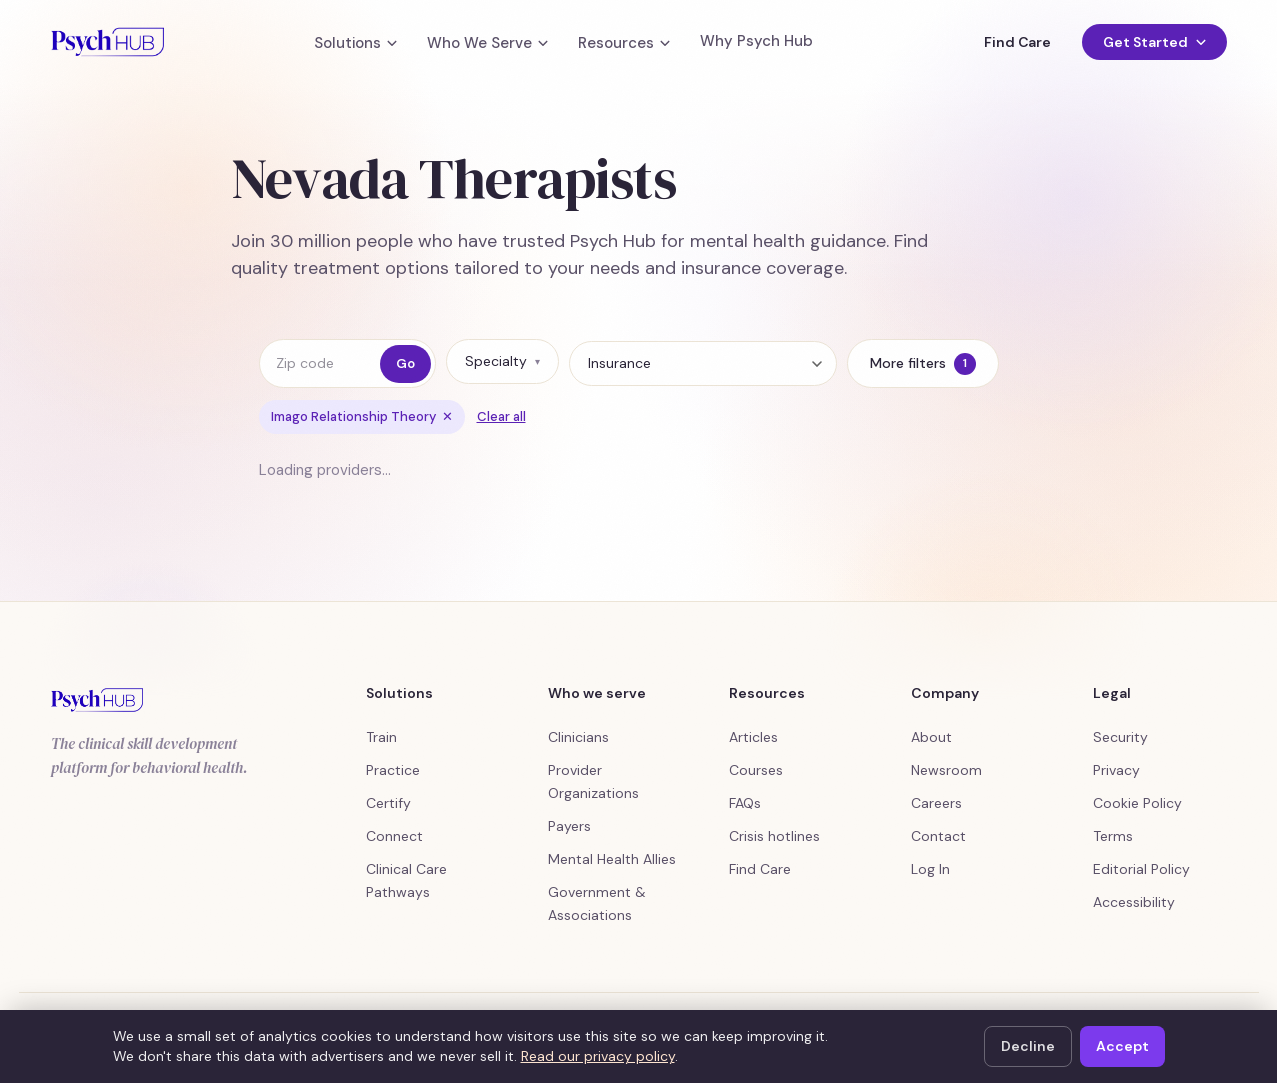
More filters (923, 364)
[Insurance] (703, 363)
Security (1120, 737)
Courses (756, 770)
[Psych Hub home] (107, 42)
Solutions (355, 43)
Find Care (1017, 42)
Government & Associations (597, 903)
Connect (394, 836)
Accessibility (1134, 902)
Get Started (1154, 42)
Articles (753, 737)
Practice (393, 770)
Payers (569, 826)
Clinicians (578, 737)
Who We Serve (487, 43)
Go (405, 363)
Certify (388, 803)
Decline (1028, 1046)
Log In (930, 869)
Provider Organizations (593, 781)
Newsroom (946, 770)
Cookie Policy (1137, 803)
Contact (938, 836)
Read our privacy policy (598, 1056)
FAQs (745, 803)
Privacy (1116, 770)
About (931, 737)
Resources (624, 43)
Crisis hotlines (774, 836)
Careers (936, 803)
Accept (1122, 1046)
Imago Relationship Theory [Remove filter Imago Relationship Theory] (362, 416)
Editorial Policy (1141, 869)
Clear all (501, 416)
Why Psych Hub (756, 41)
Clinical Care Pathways (406, 880)
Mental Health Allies (612, 859)
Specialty (502, 361)
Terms (1113, 836)
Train (381, 737)
